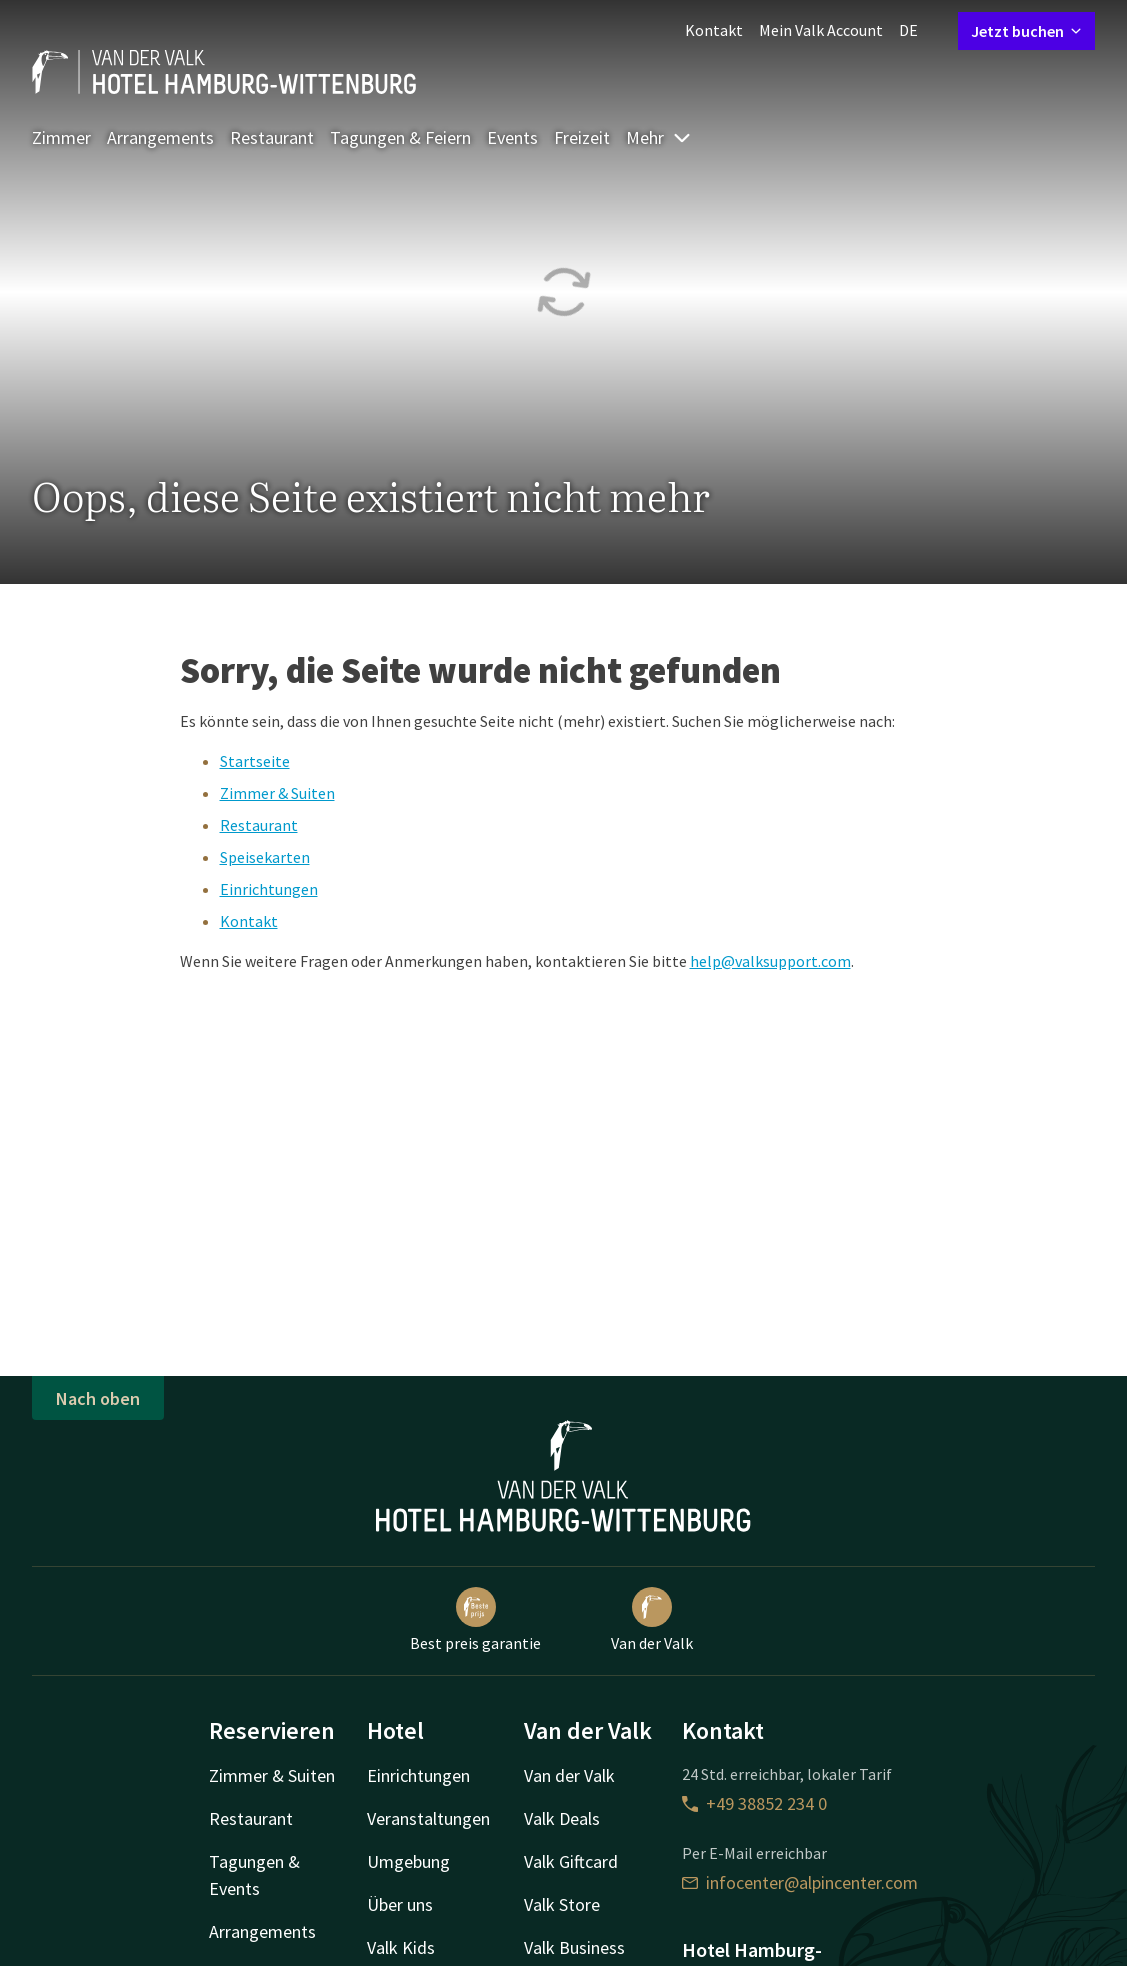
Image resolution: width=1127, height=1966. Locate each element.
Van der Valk (652, 1620)
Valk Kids (401, 1947)
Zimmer (61, 137)
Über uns (400, 1904)
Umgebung (408, 1861)
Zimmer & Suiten (277, 793)
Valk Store (562, 1904)
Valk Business (574, 1947)
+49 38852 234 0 (754, 1803)
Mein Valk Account (821, 30)
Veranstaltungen (428, 1818)
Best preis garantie (475, 1620)
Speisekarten (265, 857)
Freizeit (582, 137)
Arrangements (160, 137)
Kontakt (714, 30)
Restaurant (272, 137)
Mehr (659, 137)
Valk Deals (562, 1818)
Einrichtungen (269, 889)
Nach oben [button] (98, 1398)
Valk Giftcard (571, 1861)
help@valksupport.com (770, 961)
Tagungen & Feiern (400, 137)
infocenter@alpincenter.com (800, 1882)
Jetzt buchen (1026, 31)
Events (512, 137)
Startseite (255, 761)
